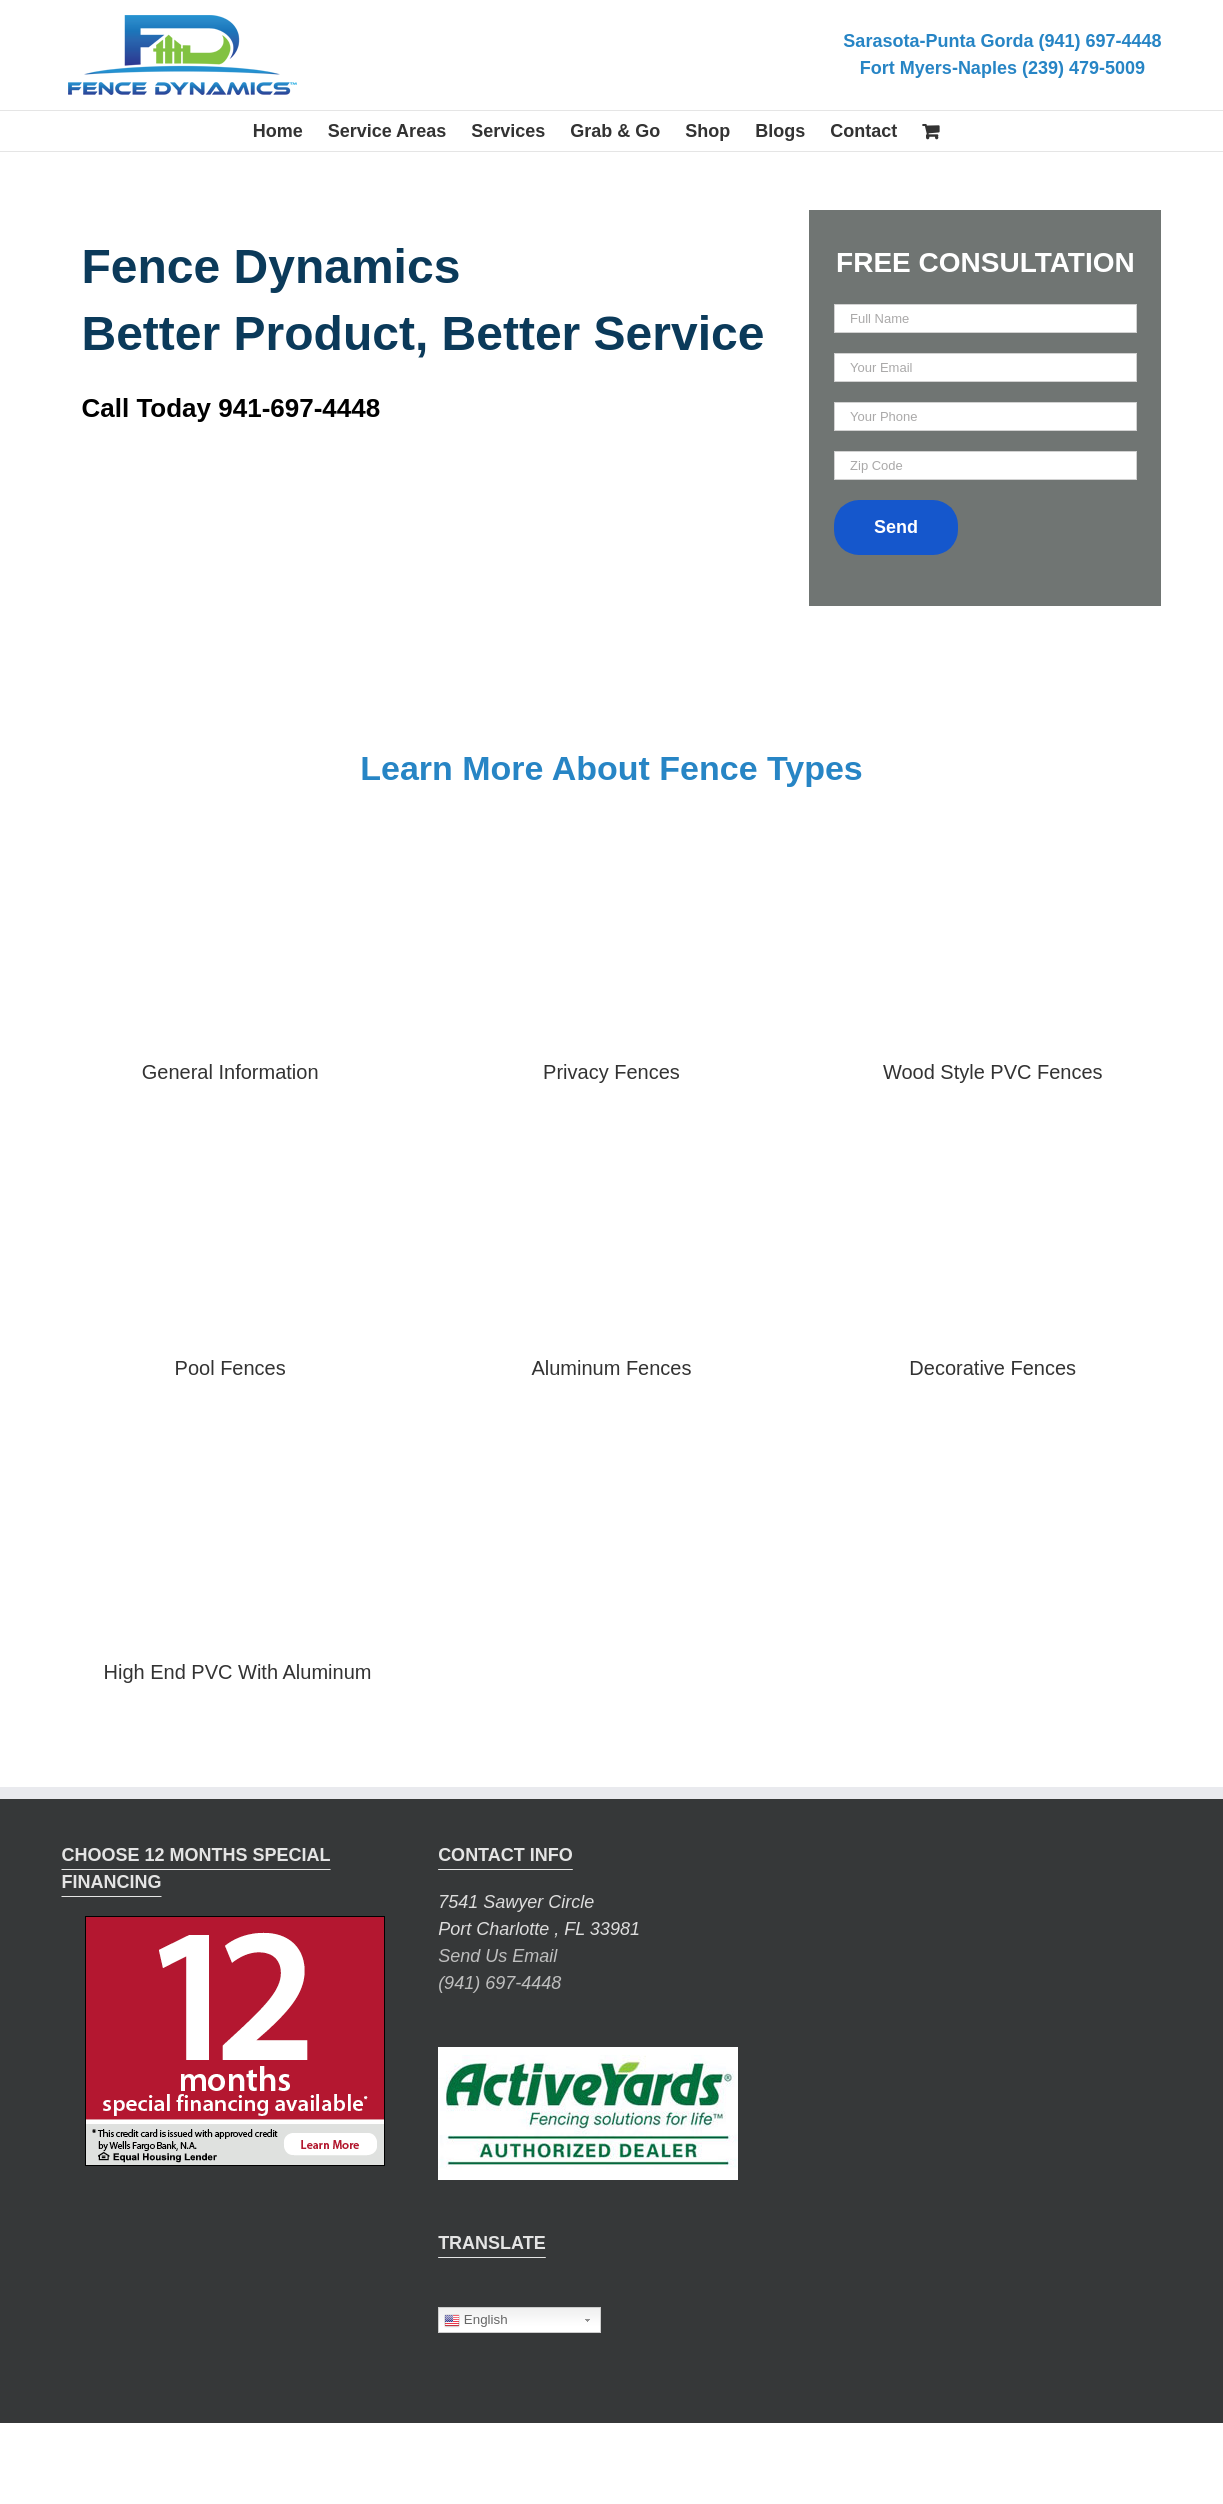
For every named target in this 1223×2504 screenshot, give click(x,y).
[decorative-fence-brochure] (992, 1140)
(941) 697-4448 (499, 1983)
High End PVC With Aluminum (238, 1672)
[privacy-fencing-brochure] (611, 845)
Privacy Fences (611, 1072)
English (475, 2320)
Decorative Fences (992, 1368)
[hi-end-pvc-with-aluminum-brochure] (238, 1436)
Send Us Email (497, 1956)
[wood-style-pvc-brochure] (992, 845)
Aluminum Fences (611, 1368)
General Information (230, 1072)
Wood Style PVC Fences (993, 1072)
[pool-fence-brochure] (230, 1140)
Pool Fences (230, 1368)
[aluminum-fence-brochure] (611, 1140)
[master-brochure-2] (230, 845)
